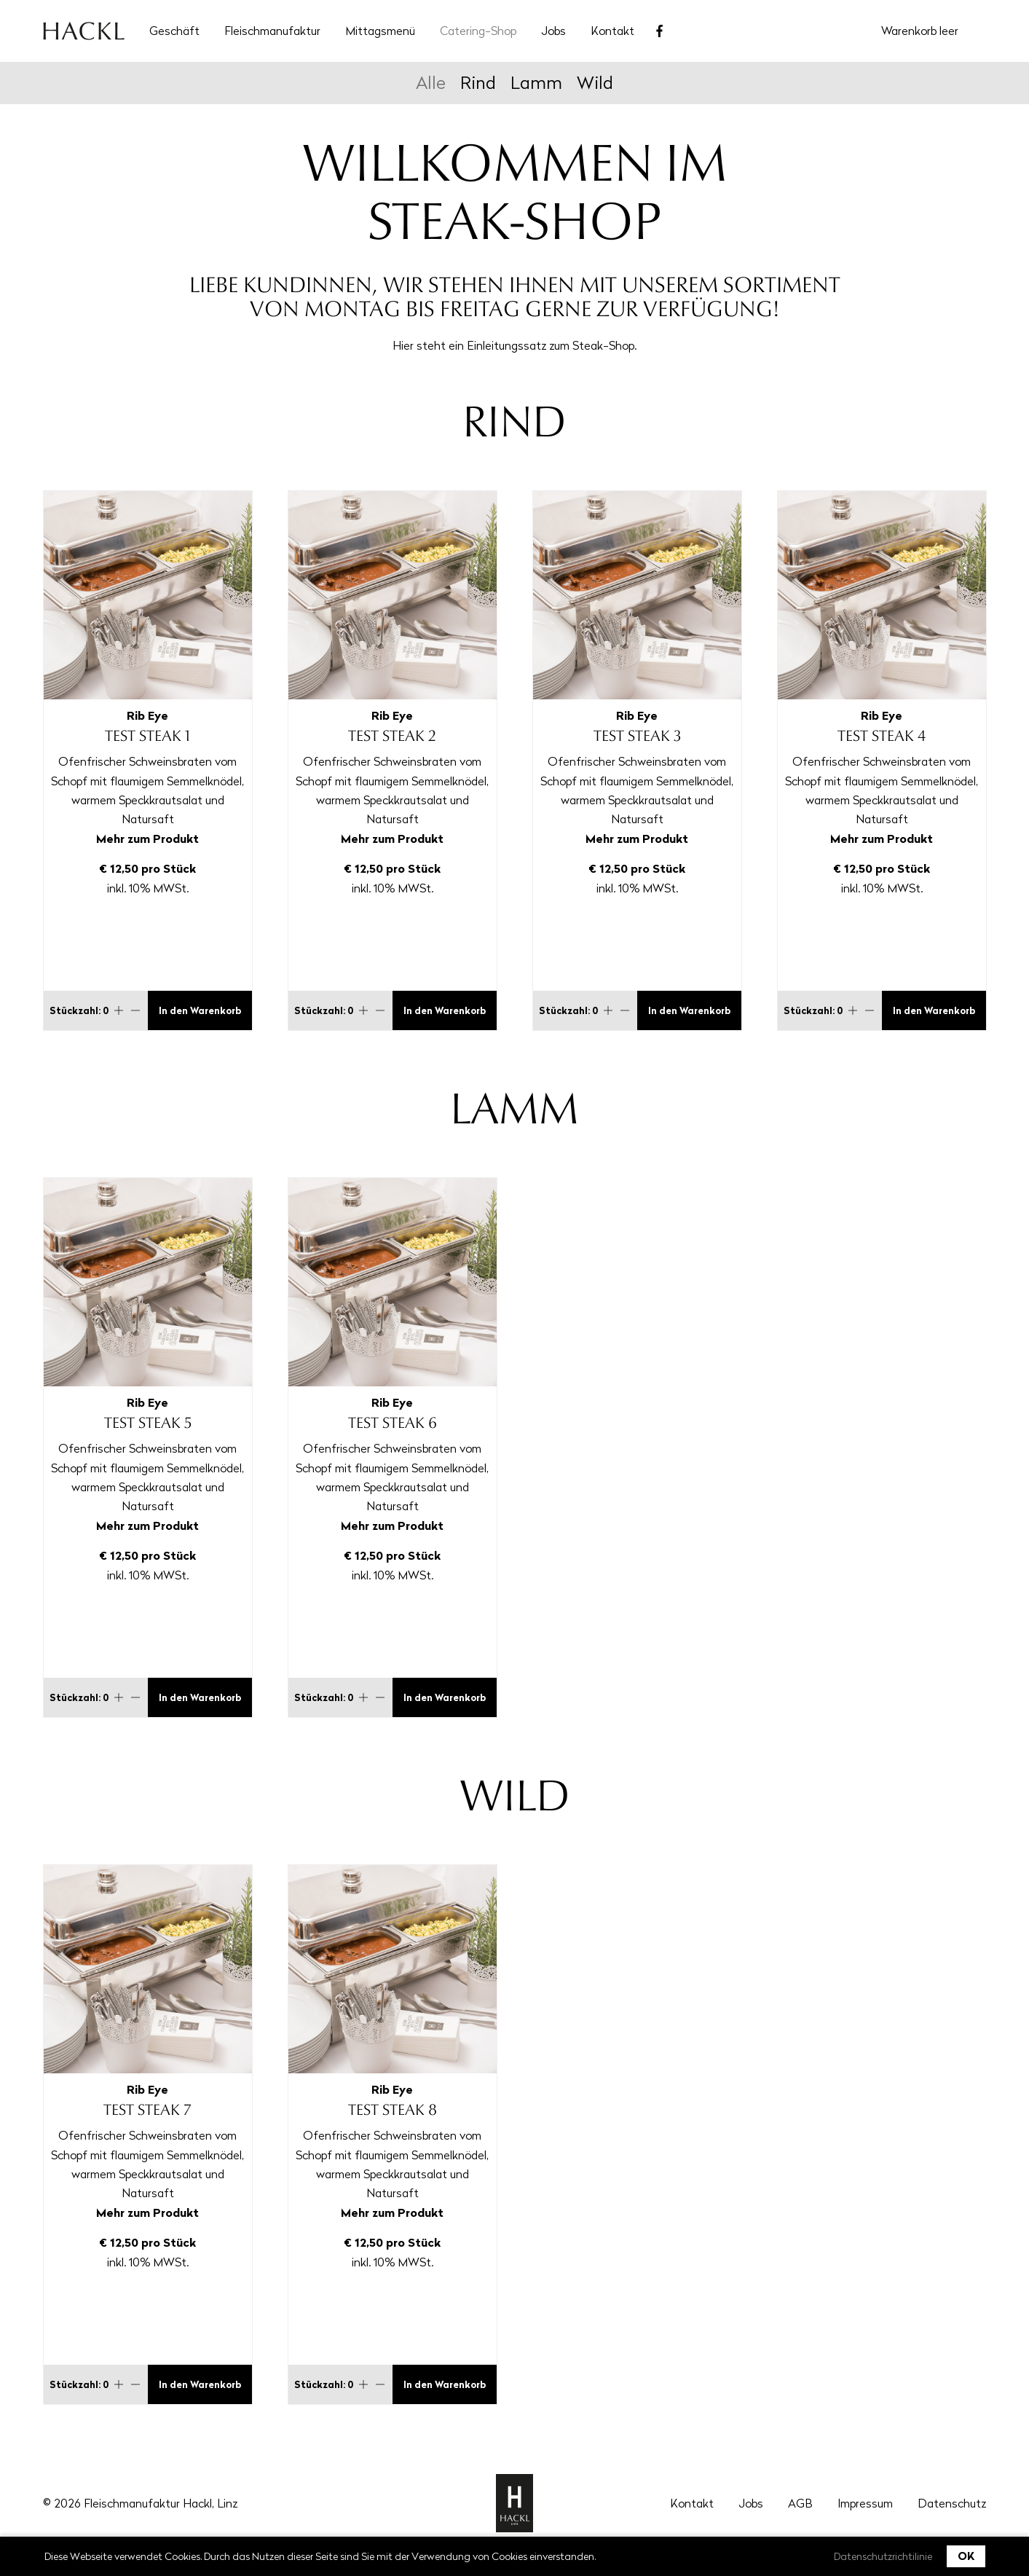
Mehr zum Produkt (147, 838)
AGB (800, 2503)
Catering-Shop (478, 30)
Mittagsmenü (380, 30)
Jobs (553, 30)
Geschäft (174, 30)
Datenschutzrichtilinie (883, 2556)
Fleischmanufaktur (272, 30)
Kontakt (612, 30)
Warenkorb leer (919, 30)
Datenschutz (952, 2503)
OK (966, 2556)
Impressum (865, 2503)
